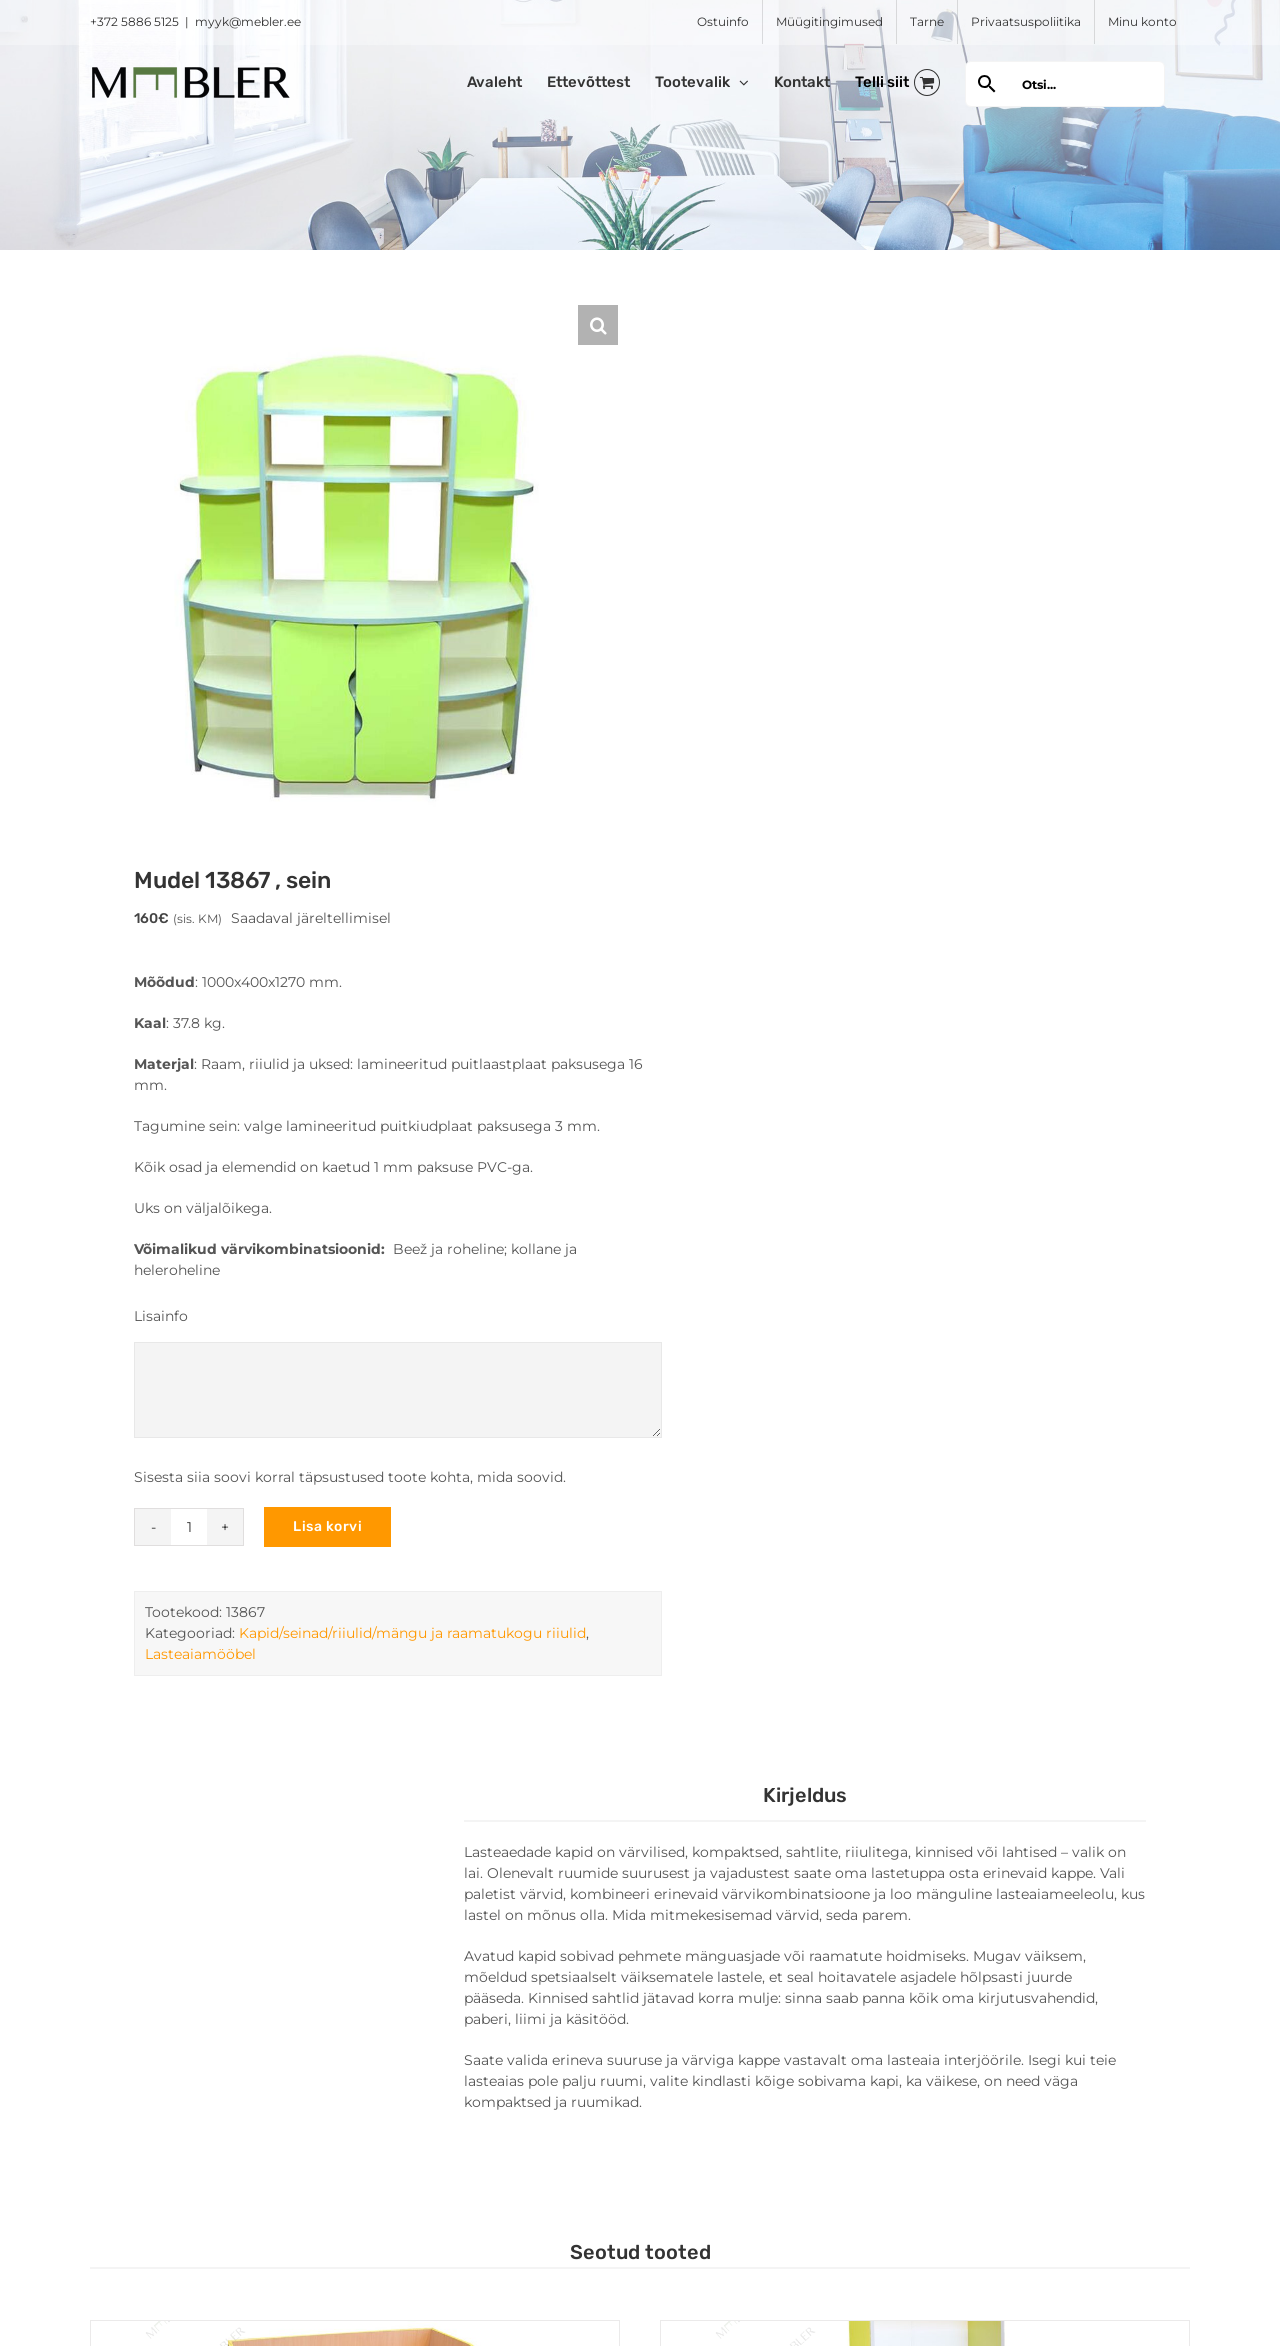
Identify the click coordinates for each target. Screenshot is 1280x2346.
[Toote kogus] (189, 1527)
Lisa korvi (327, 1526)
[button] (598, 325)
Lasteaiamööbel (200, 1654)
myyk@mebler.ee (248, 21)
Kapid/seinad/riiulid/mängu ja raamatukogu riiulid (412, 1633)
